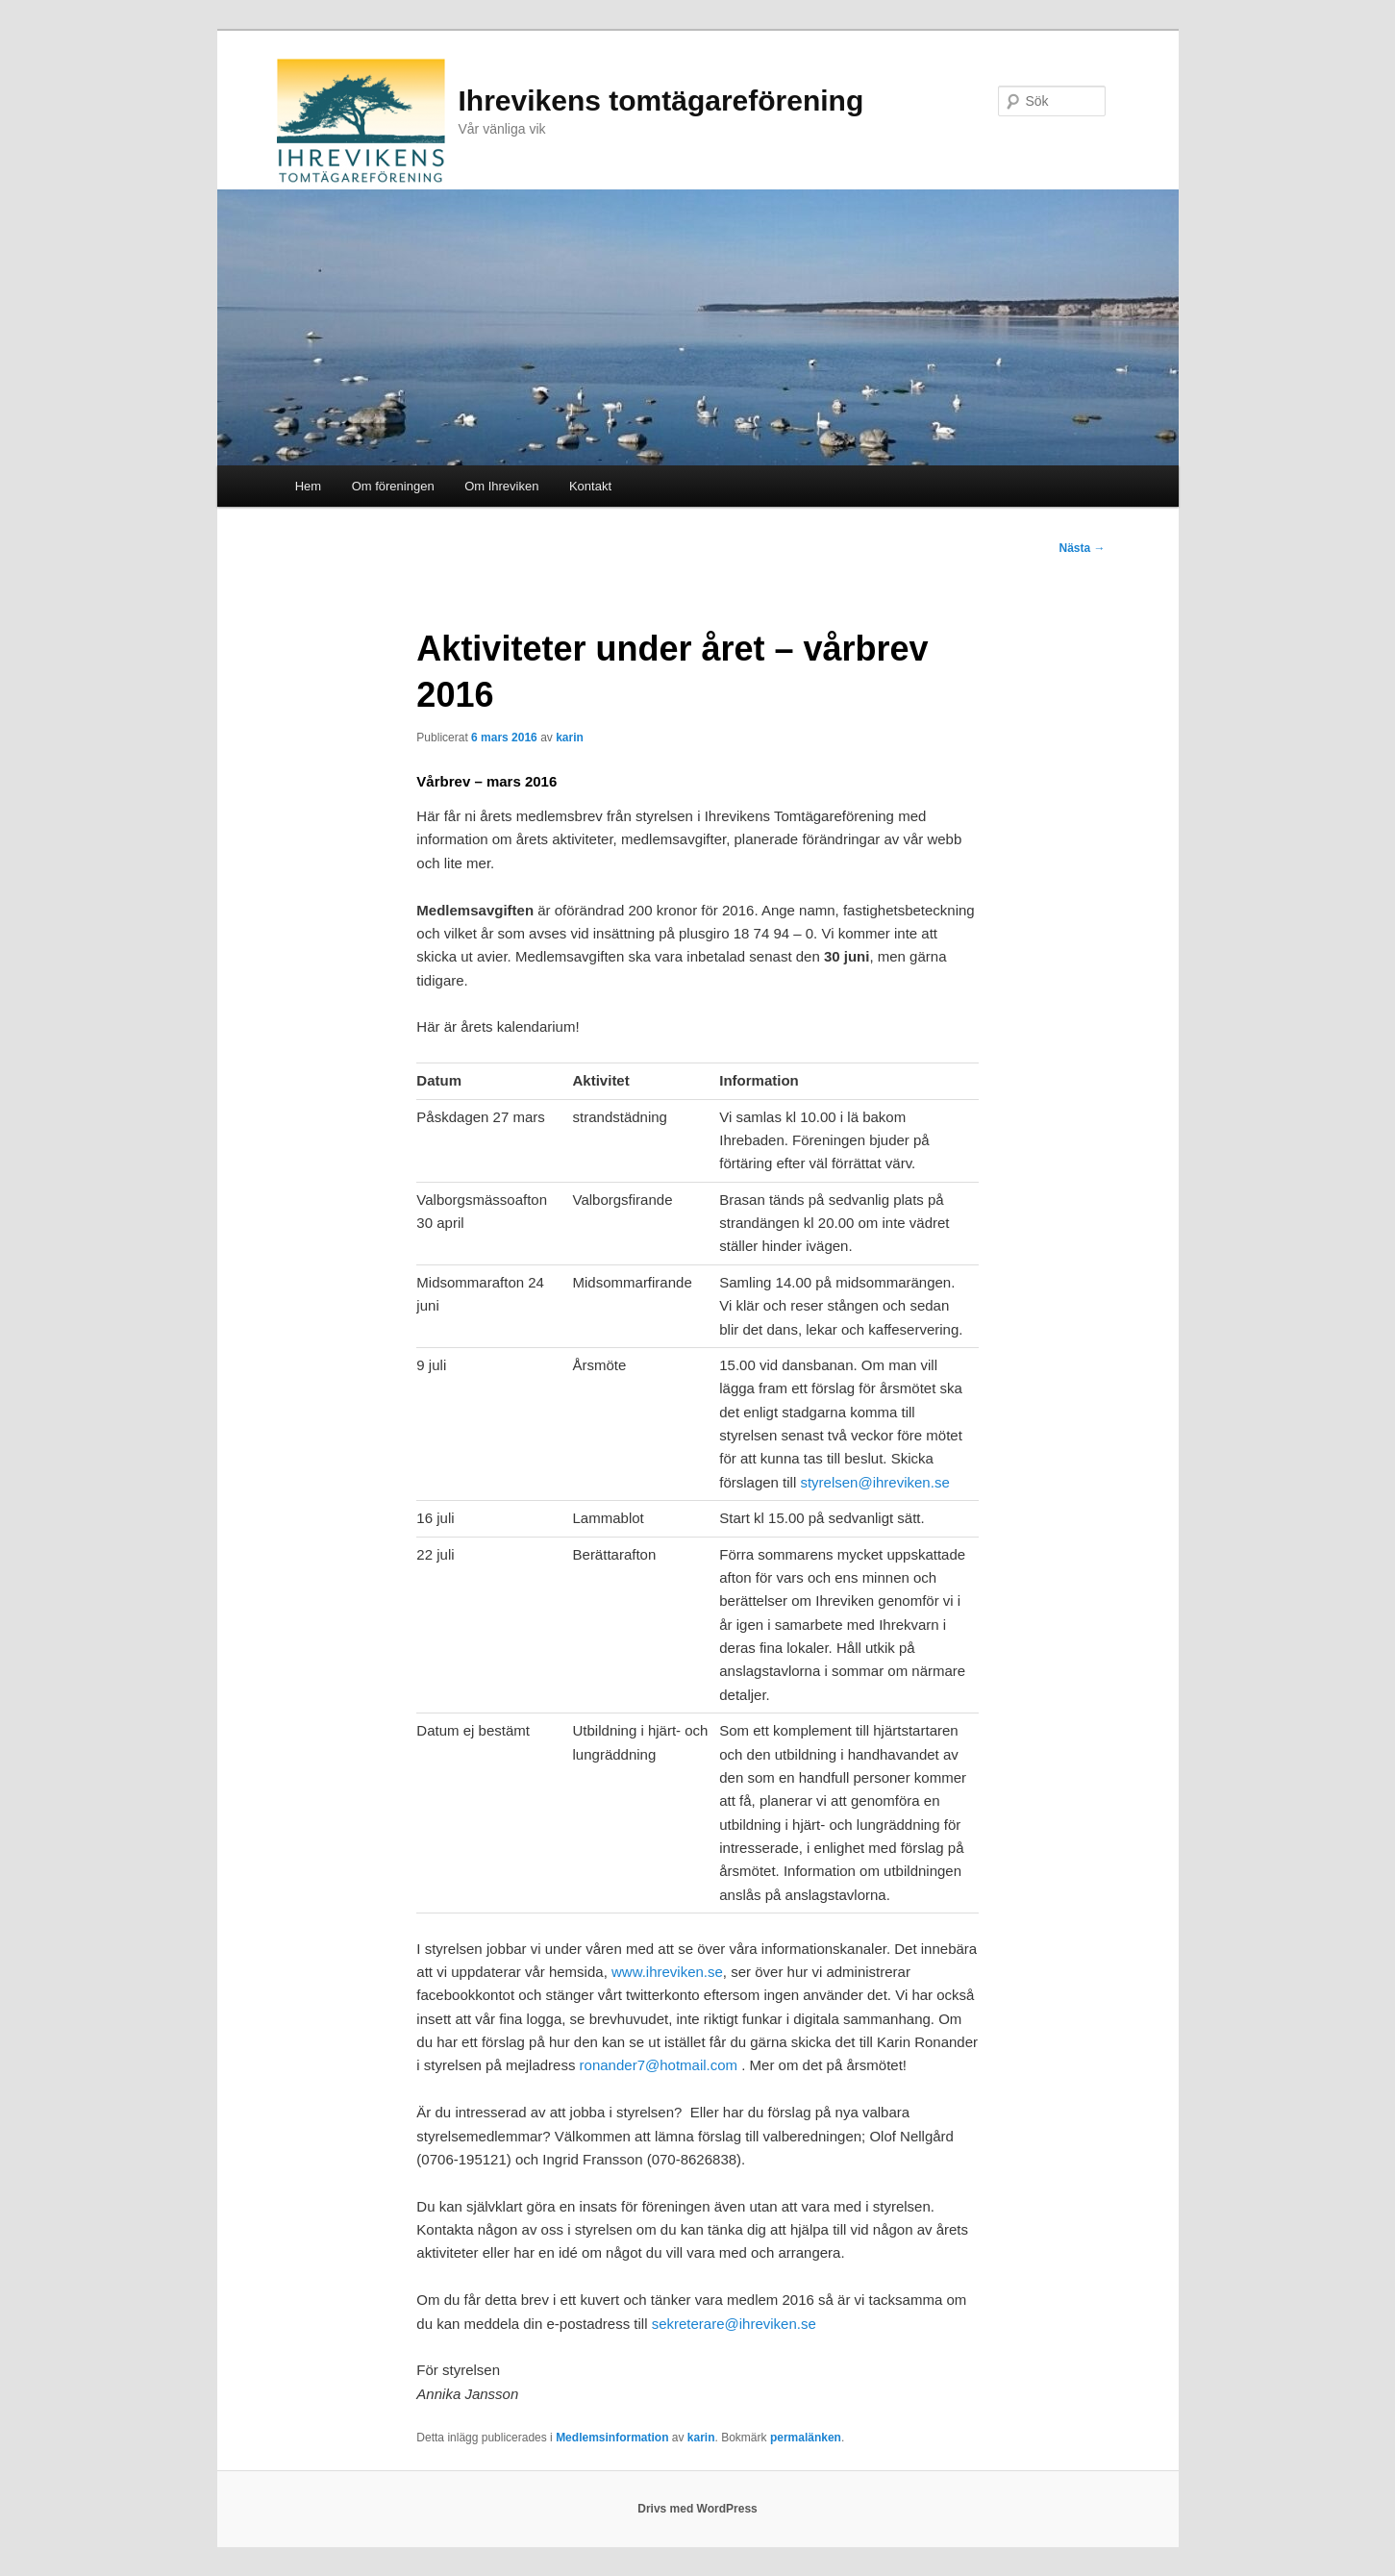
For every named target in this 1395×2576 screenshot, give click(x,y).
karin (570, 737)
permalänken (805, 2437)
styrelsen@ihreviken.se (874, 1482)
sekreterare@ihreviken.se (734, 2323)
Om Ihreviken (501, 486)
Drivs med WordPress (697, 2508)
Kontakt (590, 486)
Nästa (1082, 548)
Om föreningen (393, 486)
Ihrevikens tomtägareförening (661, 100)
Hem (308, 486)
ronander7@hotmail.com (658, 2065)
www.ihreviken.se (667, 1971)
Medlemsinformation (612, 2437)
